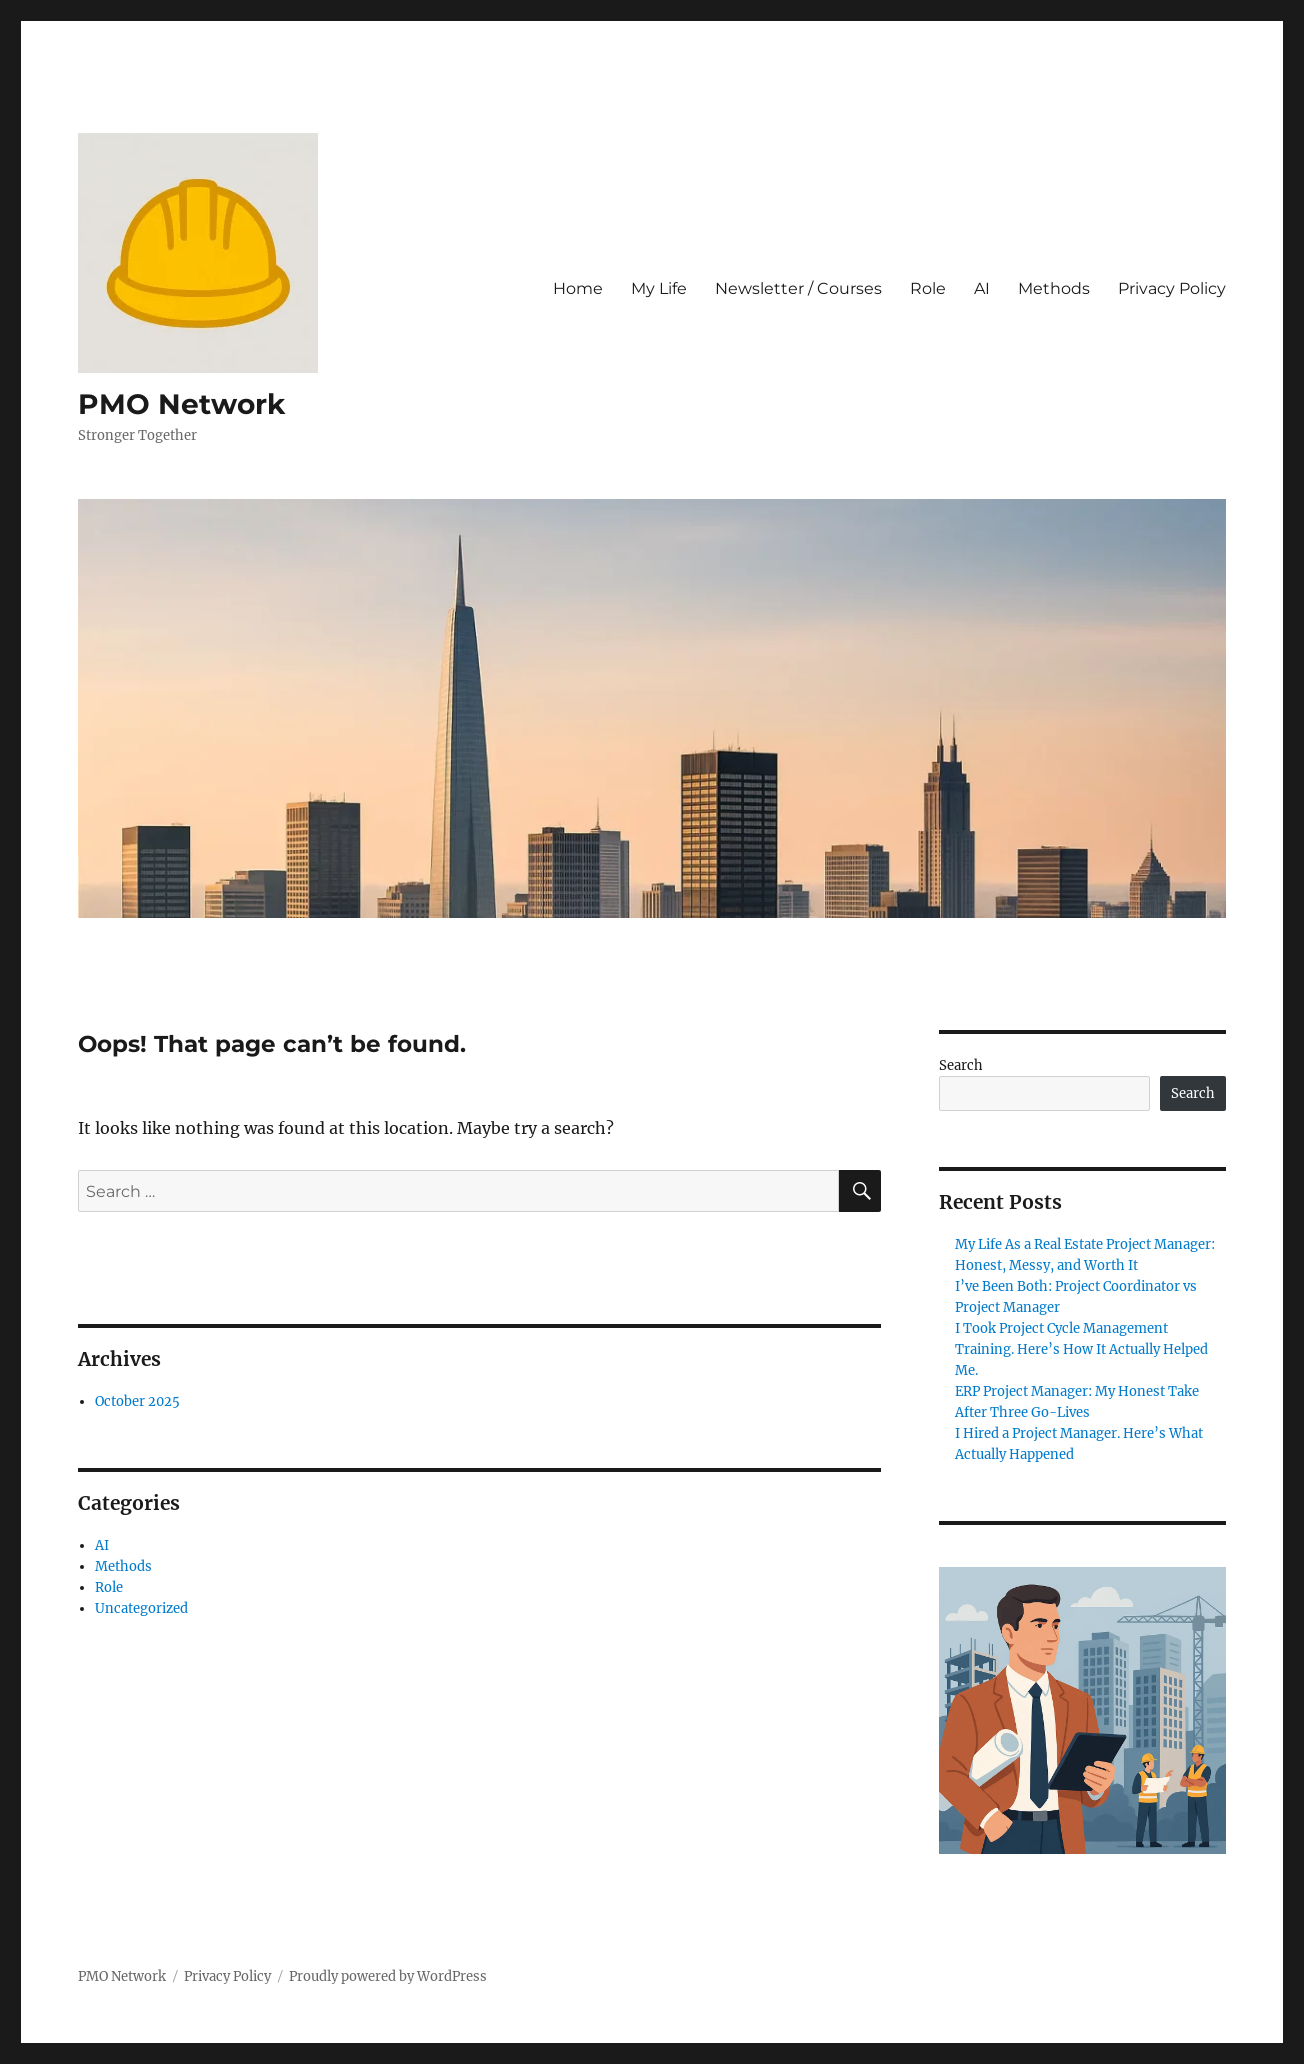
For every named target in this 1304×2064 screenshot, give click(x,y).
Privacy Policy (1172, 288)
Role (928, 288)
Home (578, 288)
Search (961, 1065)
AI (982, 288)
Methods (1054, 288)
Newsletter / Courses (798, 288)
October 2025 (137, 1401)
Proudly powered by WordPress (388, 1976)
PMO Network (181, 404)
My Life (659, 288)
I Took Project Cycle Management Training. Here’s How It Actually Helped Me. (1081, 1349)
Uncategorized (141, 1608)
